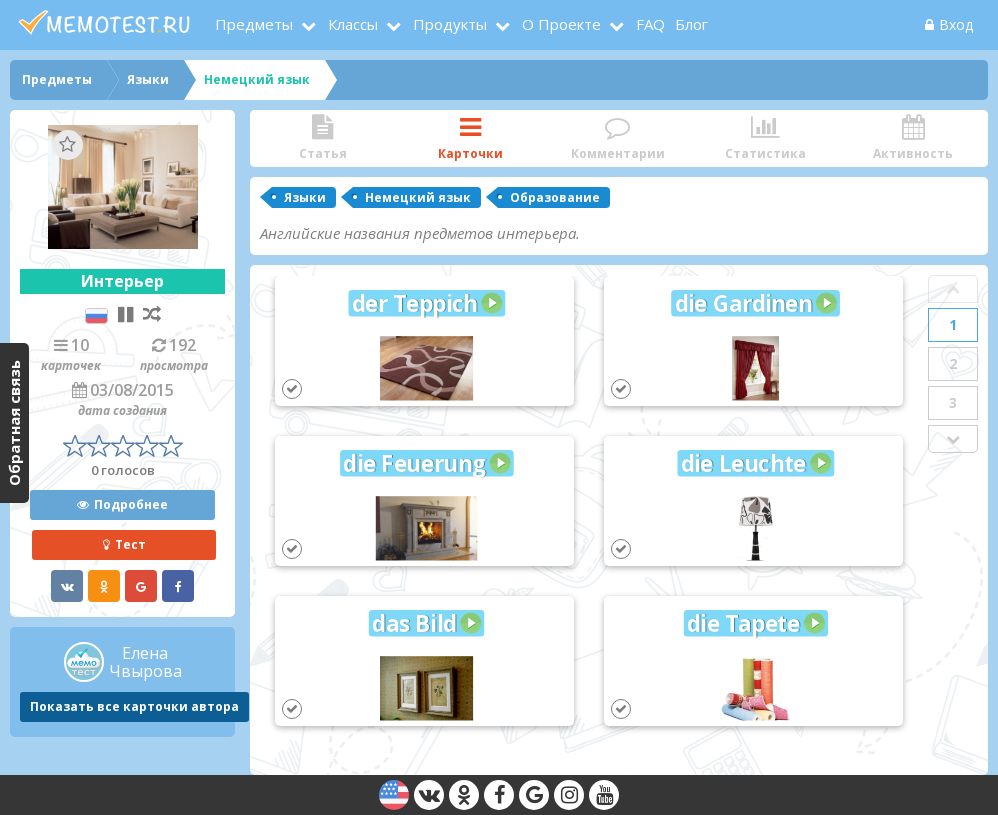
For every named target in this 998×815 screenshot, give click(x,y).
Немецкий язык (418, 197)
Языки (305, 197)
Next (953, 439)
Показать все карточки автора (134, 706)
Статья (323, 138)
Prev (953, 289)
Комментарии (618, 138)
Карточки (471, 138)
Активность (913, 138)
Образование (555, 197)
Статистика (766, 138)
